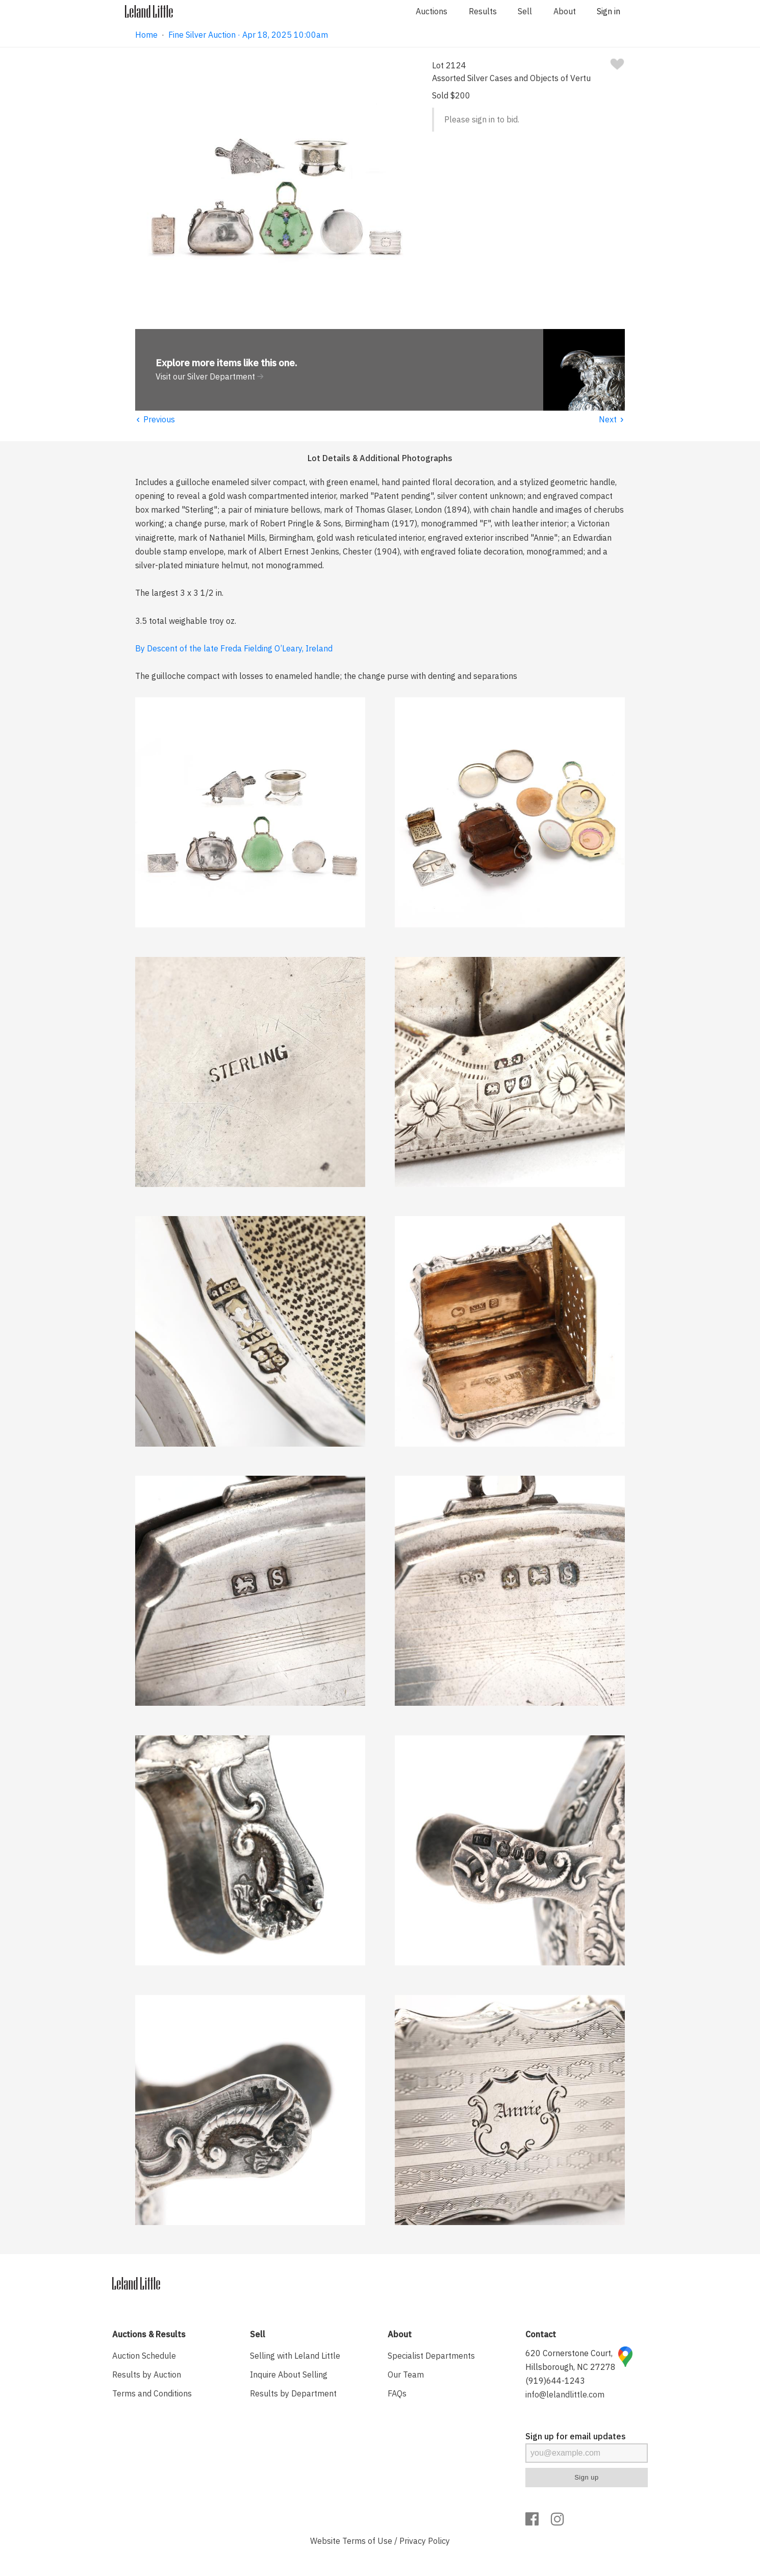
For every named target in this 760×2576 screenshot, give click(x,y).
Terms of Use (367, 2541)
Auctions (431, 11)
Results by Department (293, 2393)
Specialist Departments (431, 2356)
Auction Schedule (144, 2356)
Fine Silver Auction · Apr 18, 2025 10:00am (248, 35)
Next (612, 419)
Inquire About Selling (288, 2374)
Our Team (406, 2374)
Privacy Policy (424, 2541)
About (564, 11)
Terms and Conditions (152, 2393)
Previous (155, 419)
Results (483, 11)
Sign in (608, 11)
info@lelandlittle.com (564, 2394)
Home (146, 35)
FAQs (397, 2393)
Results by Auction (146, 2374)
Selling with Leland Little (295, 2356)
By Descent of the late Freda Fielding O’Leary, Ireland (234, 648)
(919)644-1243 (555, 2381)
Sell (525, 11)
